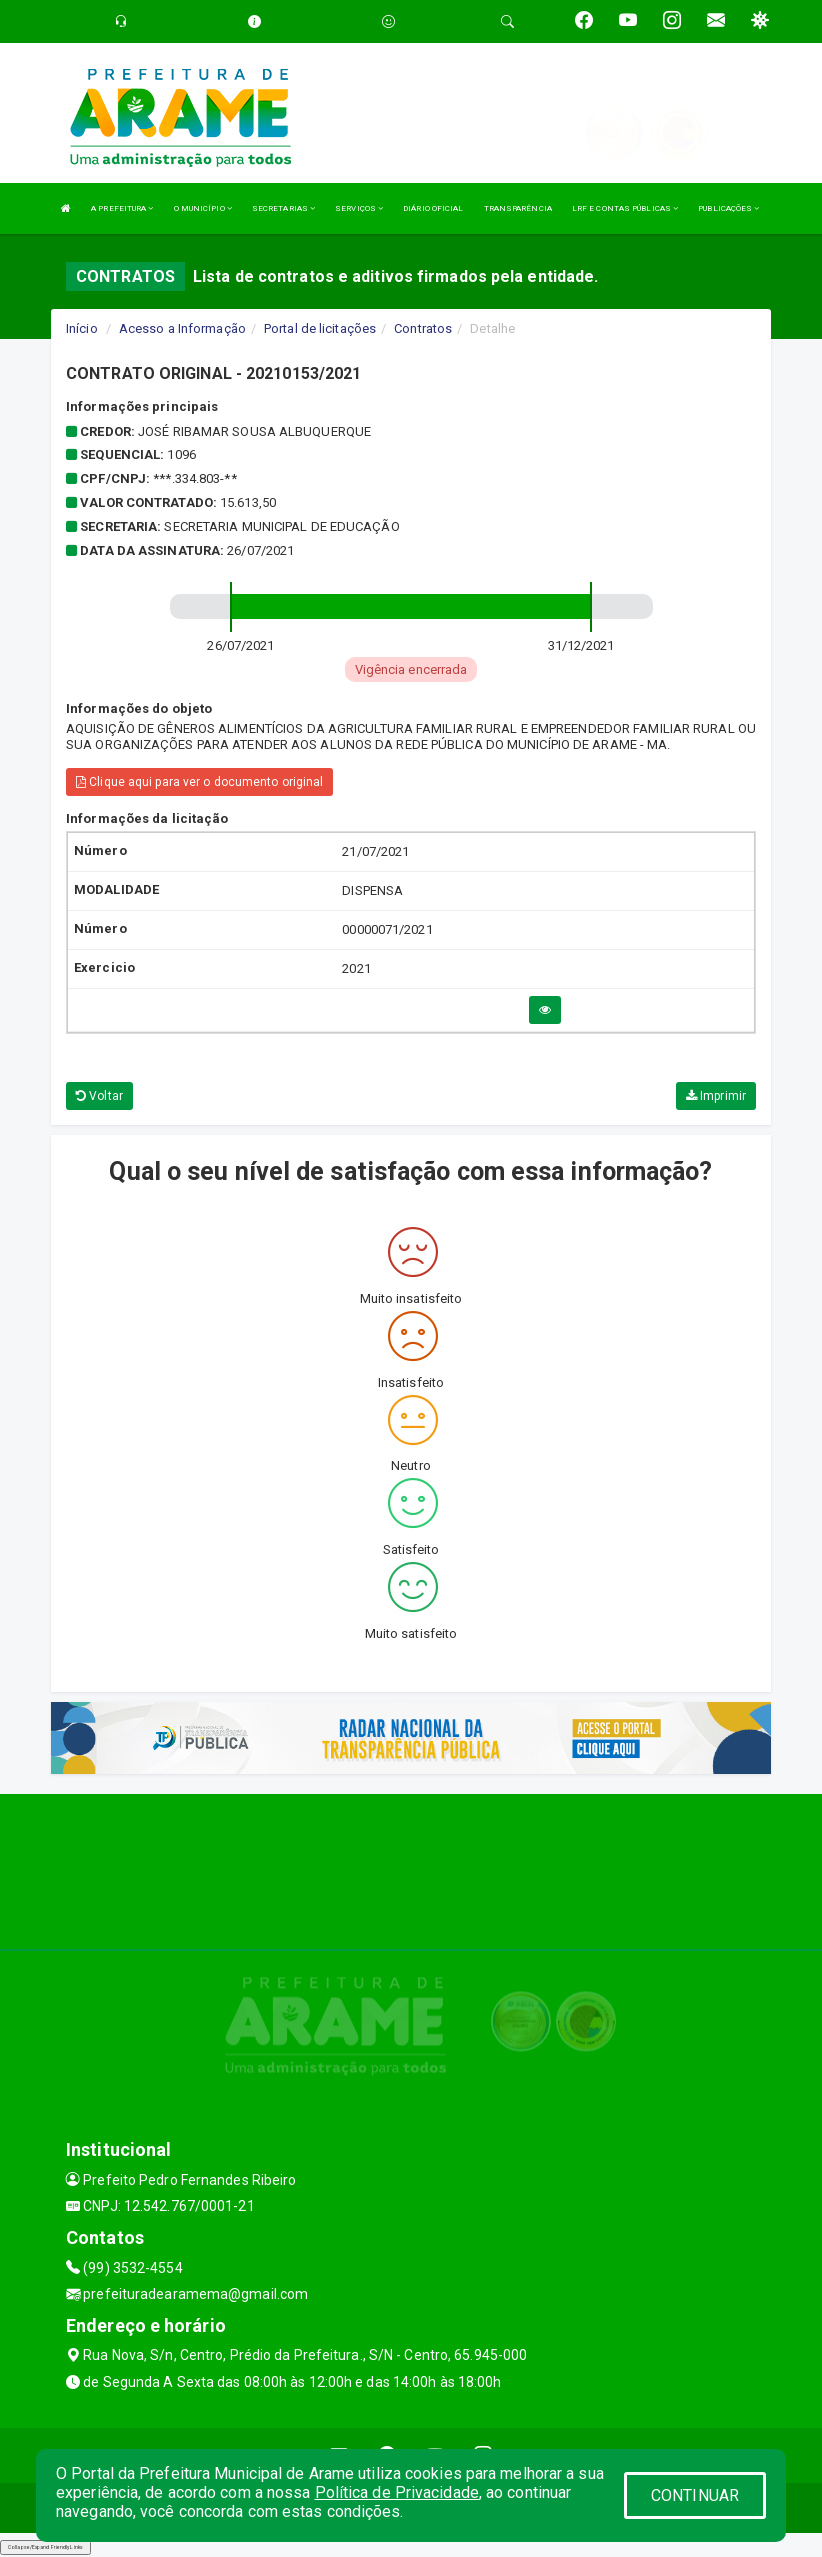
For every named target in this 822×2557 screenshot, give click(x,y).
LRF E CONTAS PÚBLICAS (625, 208)
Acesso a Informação (182, 328)
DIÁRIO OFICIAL (433, 208)
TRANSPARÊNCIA (518, 208)
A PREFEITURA (122, 208)
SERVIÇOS (359, 208)
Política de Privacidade (397, 2492)
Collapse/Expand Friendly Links (45, 2547)
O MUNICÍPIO (203, 208)
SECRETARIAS (283, 208)
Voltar (99, 1096)
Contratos (423, 328)
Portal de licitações (320, 328)
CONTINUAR (695, 2495)
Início (82, 328)
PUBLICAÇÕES (728, 208)
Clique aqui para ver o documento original (199, 782)
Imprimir (716, 1096)
